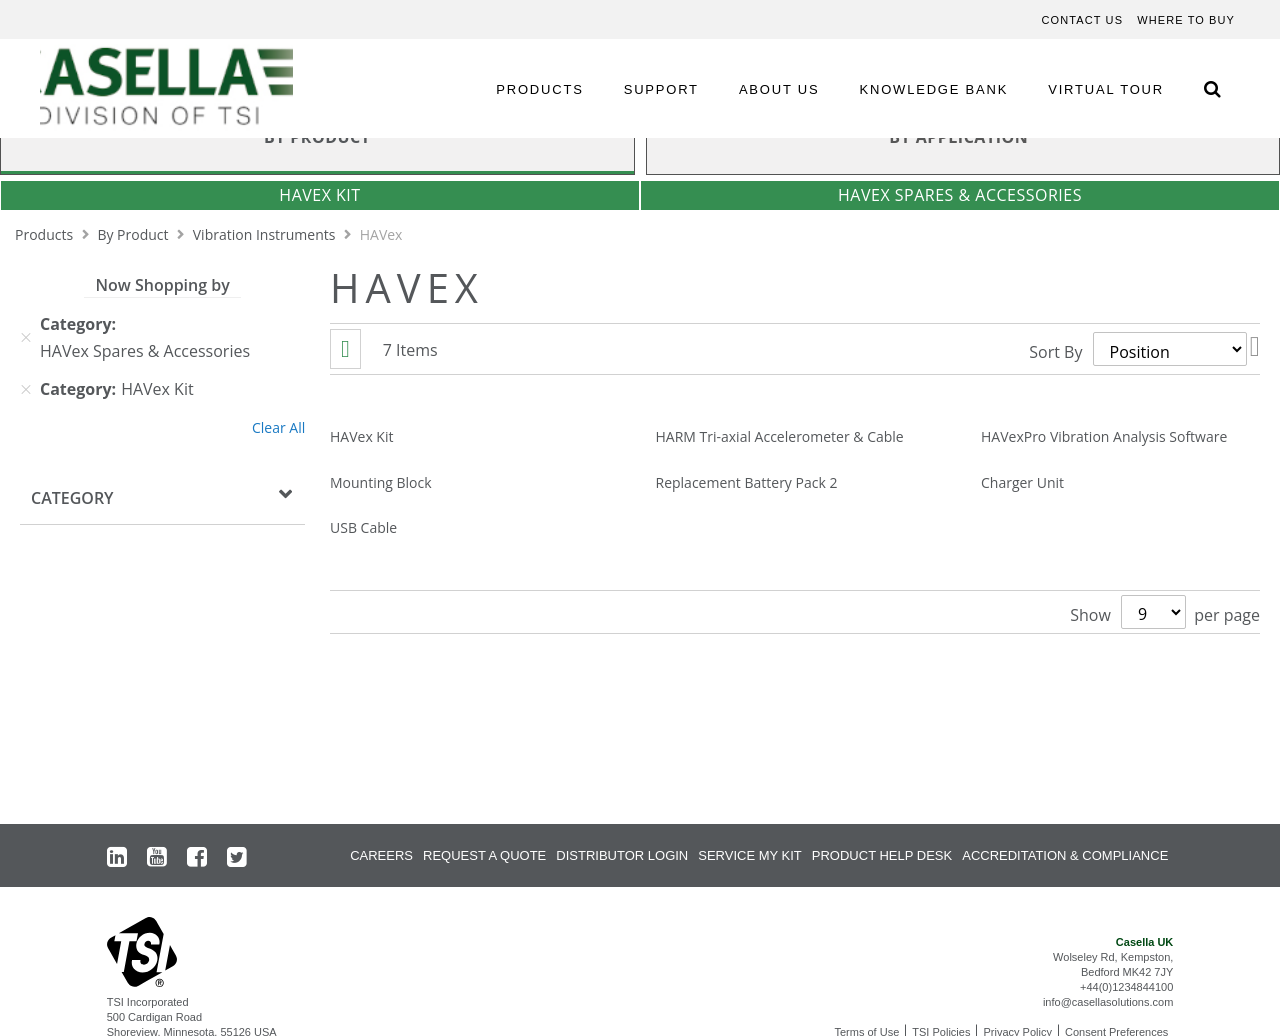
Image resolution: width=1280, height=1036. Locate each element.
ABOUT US (779, 89)
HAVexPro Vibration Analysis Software (1104, 436)
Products (46, 234)
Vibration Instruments (266, 234)
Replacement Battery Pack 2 (747, 482)
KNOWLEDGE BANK (934, 89)
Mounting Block (381, 482)
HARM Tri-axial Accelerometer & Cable (780, 436)
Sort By (1055, 352)
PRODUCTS (539, 89)
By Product (134, 234)
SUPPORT (661, 89)
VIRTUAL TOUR (1106, 89)
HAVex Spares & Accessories (960, 195)
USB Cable (363, 527)
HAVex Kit (319, 195)
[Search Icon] (1212, 88)
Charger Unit (1022, 482)
